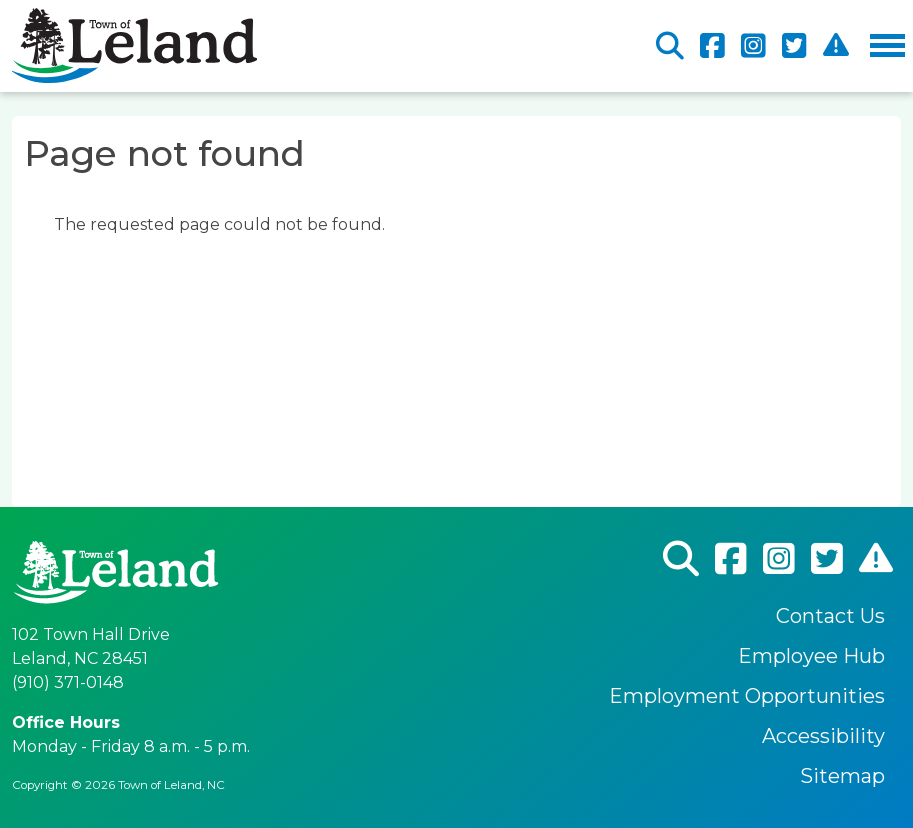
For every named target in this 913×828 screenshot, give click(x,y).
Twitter (794, 46)
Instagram (753, 46)
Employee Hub (811, 656)
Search (670, 46)
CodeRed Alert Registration (836, 45)
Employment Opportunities (747, 696)
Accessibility (823, 736)
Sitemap (842, 776)
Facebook (712, 46)
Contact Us (830, 616)
